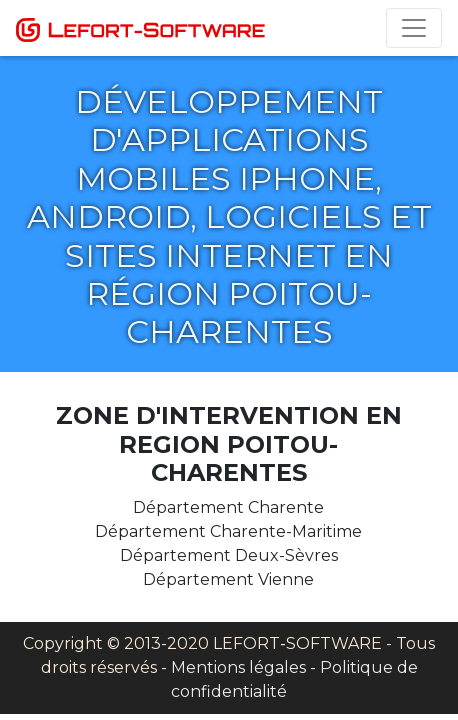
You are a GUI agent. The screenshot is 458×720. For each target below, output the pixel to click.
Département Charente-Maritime (228, 531)
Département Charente (228, 507)
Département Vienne (228, 579)
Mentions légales (238, 667)
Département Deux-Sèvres (229, 555)
